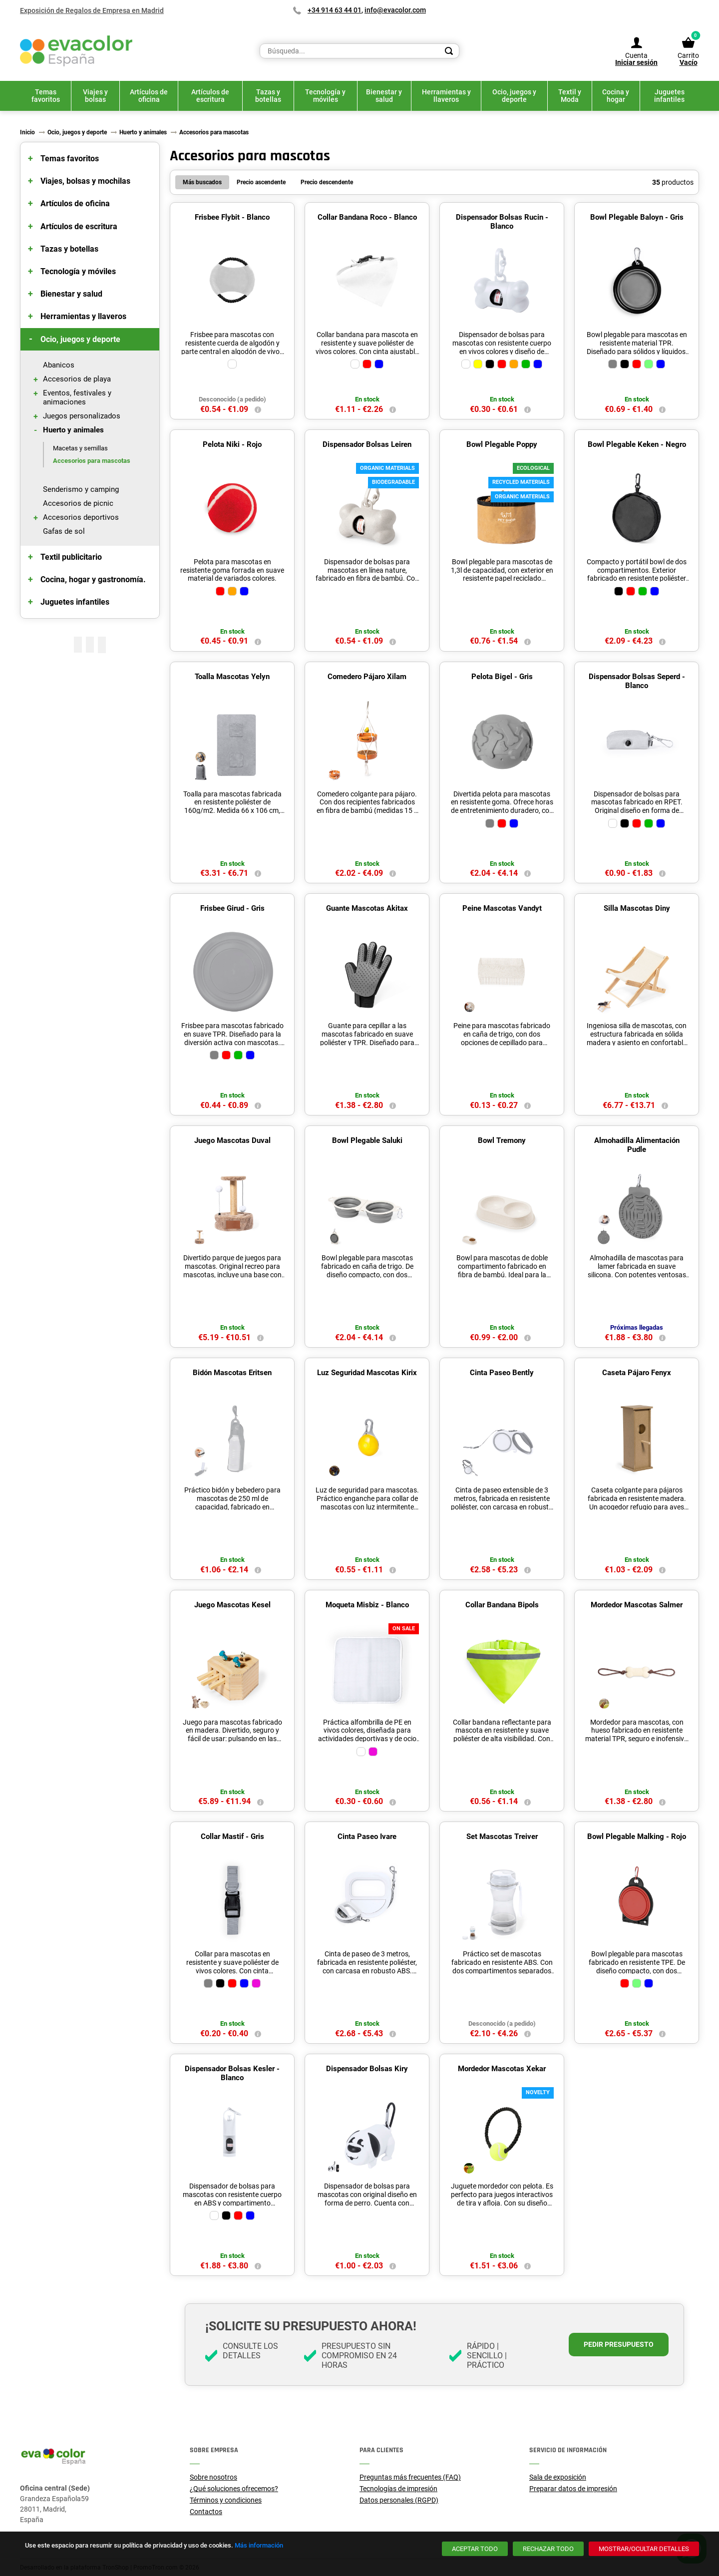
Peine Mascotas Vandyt (502, 908)
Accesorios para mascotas (91, 460)
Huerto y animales (73, 429)
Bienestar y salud (71, 294)
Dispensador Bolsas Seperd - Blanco (637, 681)
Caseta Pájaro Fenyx (636, 1372)
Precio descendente (327, 182)
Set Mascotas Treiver (502, 1836)
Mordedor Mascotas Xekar (502, 2068)
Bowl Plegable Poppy (501, 444)
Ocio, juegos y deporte (80, 339)
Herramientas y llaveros (83, 316)
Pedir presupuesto (619, 2344)
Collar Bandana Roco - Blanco (367, 217)
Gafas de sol (64, 531)
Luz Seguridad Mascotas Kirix (367, 1372)
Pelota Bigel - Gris (502, 676)
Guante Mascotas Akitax (367, 908)
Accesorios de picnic (78, 503)
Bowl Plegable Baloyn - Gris (637, 217)
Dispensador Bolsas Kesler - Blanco (232, 2073)
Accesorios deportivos (81, 517)
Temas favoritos (69, 158)
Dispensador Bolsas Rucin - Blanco (502, 222)
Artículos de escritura (78, 226)
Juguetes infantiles (74, 602)
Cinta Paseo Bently (502, 1372)
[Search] (448, 50)
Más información (259, 2545)
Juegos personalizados (81, 415)
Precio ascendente (261, 182)
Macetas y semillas (80, 448)
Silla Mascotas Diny (637, 908)
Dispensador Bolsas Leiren (367, 444)
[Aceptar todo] (475, 2549)
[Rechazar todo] (548, 2549)
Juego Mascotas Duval (232, 1140)
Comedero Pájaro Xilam (367, 676)
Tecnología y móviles (78, 271)
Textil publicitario (71, 557)
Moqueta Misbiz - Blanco (367, 1604)
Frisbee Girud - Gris (232, 908)
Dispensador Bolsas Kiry (367, 2068)
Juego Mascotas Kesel (232, 1604)
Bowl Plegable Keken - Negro (637, 444)
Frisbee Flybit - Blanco (232, 217)
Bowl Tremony (502, 1140)
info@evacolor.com (395, 10)
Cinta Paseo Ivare (367, 1836)
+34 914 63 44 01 (334, 10)
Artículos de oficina (75, 203)
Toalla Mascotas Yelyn (232, 676)
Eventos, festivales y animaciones (77, 397)
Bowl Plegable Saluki (367, 1140)
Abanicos (58, 365)
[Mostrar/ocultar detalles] (644, 2549)
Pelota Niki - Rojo (232, 444)
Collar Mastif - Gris (232, 1836)
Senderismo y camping (81, 489)
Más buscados (202, 182)
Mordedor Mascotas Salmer (637, 1604)
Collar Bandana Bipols (502, 1604)
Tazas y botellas (69, 249)
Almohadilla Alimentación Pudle (637, 1145)
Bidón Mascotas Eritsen (232, 1372)
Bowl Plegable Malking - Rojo (636, 1836)
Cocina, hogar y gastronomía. (93, 579)
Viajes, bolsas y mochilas (85, 181)
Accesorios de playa (77, 378)
